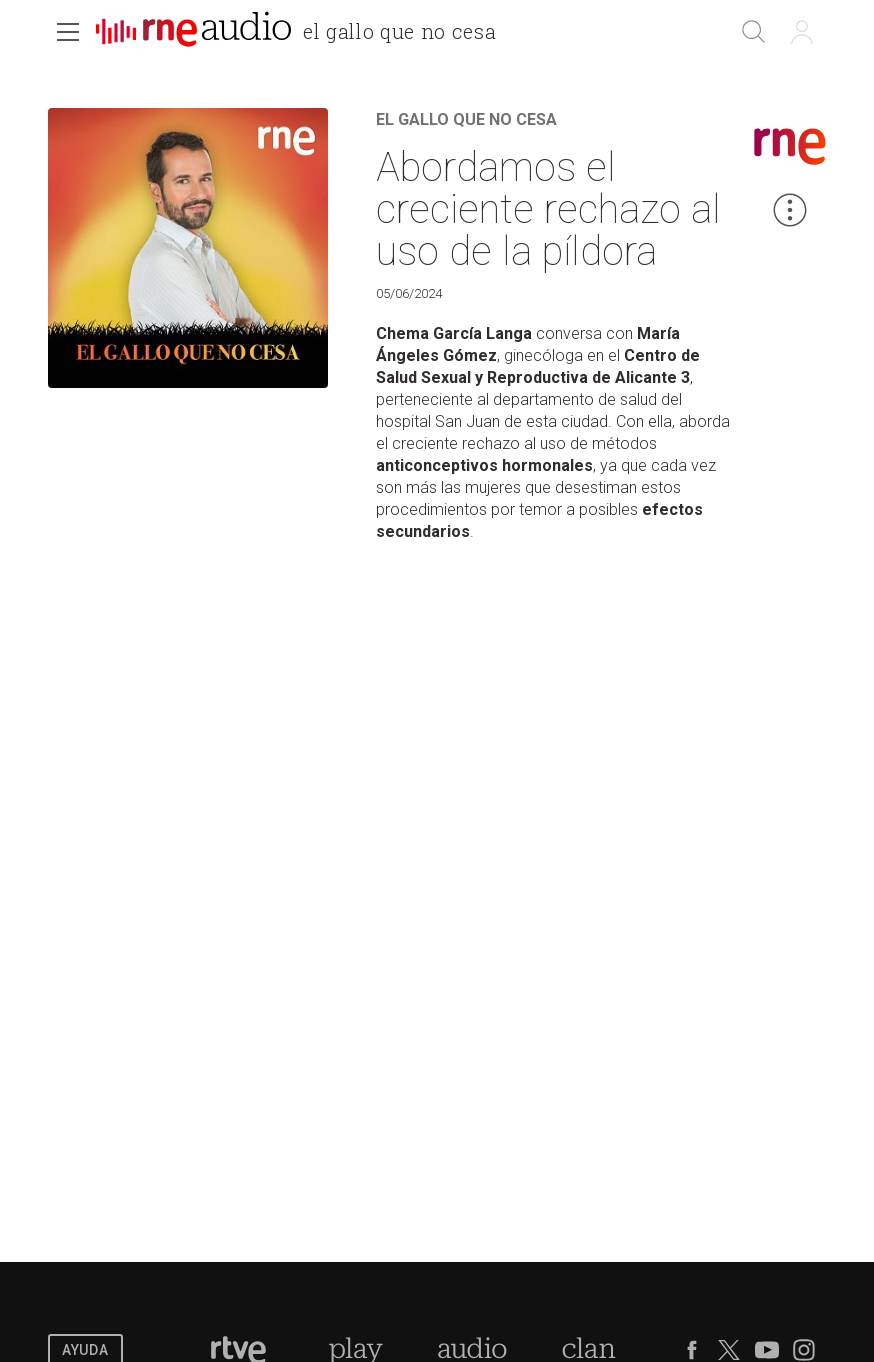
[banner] (304, 34)
